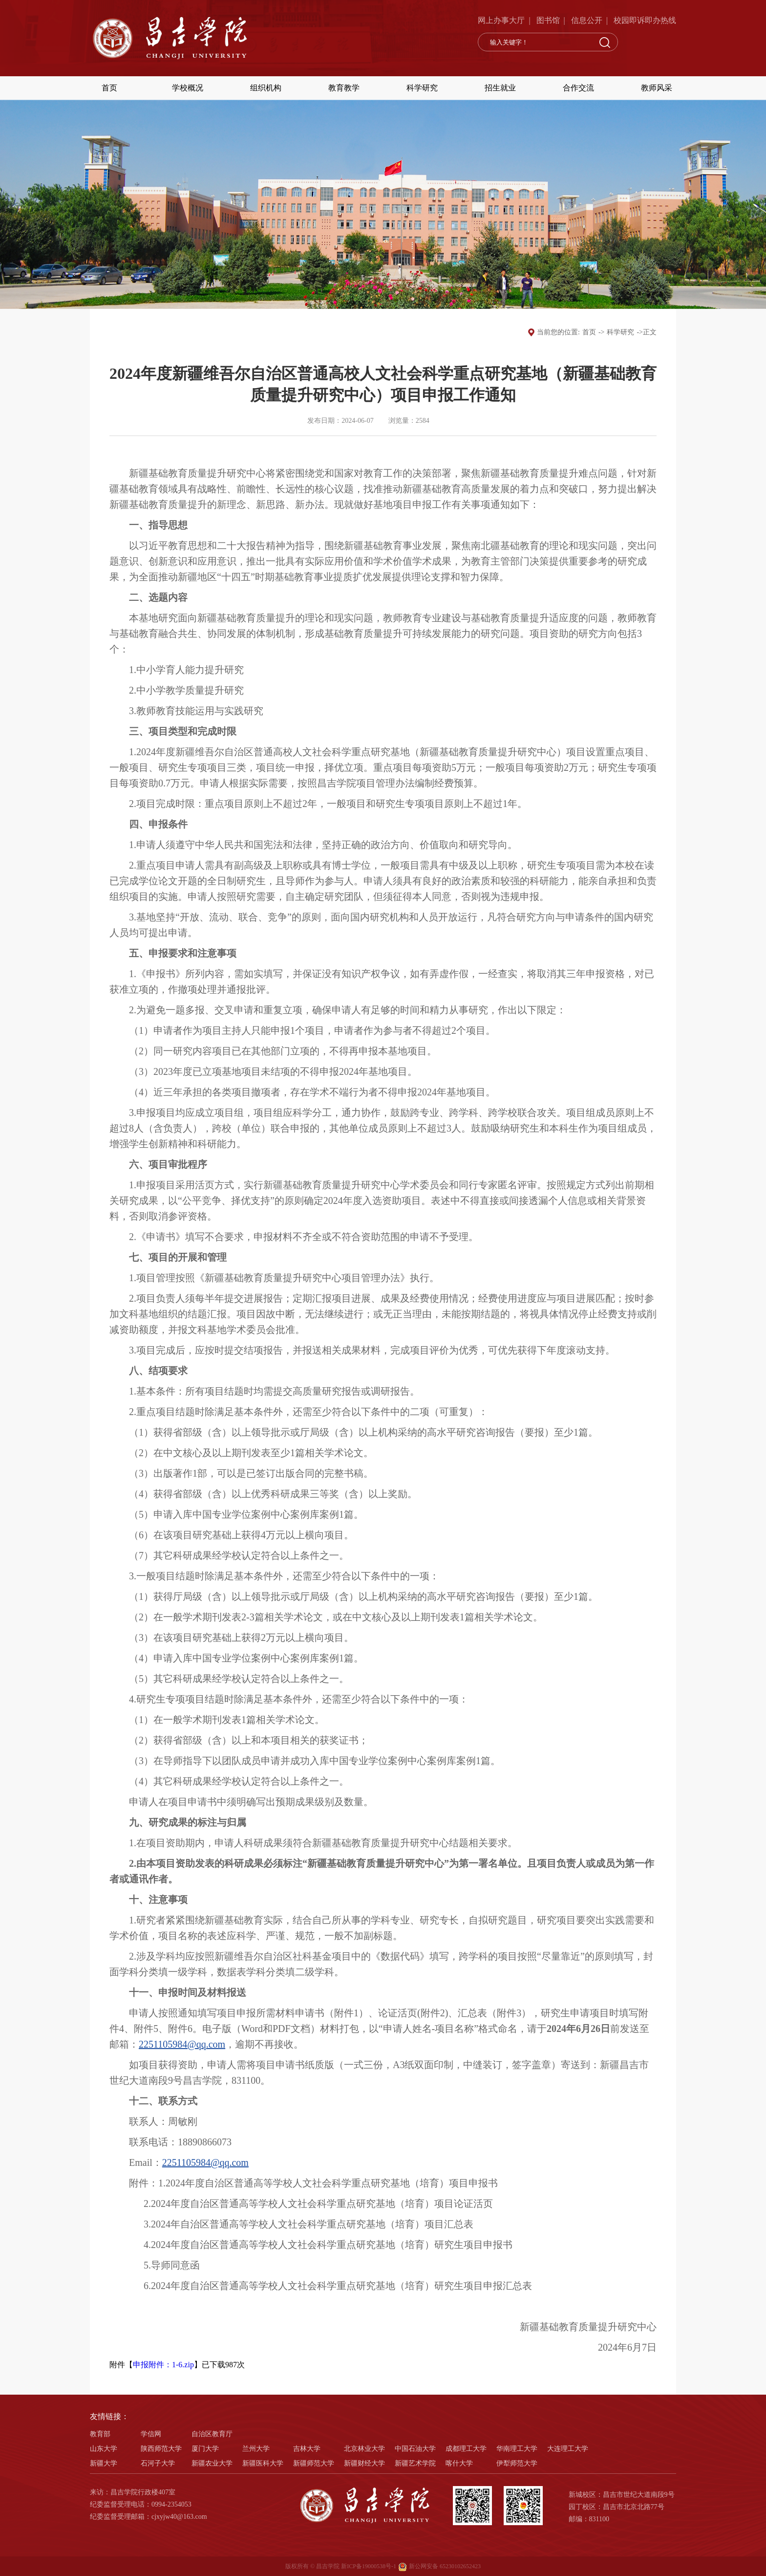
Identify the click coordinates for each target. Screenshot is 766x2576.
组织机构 (265, 88)
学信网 (151, 2434)
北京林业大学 (364, 2448)
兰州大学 (256, 2448)
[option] (383, 204)
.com (238, 2162)
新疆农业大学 (212, 2463)
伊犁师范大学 (516, 2463)
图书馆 (548, 20)
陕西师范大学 (161, 2448)
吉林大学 (306, 2448)
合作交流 (578, 88)
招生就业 (500, 88)
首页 (109, 88)
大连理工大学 (567, 2448)
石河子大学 (158, 2463)
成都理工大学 (466, 2448)
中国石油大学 (415, 2448)
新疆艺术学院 (415, 2463)
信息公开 (586, 20)
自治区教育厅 (212, 2434)
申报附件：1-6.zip (163, 2364)
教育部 (100, 2434)
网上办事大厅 (501, 20)
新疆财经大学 (364, 2463)
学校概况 (187, 88)
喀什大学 (459, 2463)
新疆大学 (103, 2463)
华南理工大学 (516, 2448)
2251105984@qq (196, 2162)
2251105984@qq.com (182, 2044)
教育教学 (344, 88)
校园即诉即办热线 (645, 20)
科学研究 (422, 88)
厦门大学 (205, 2448)
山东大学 (103, 2448)
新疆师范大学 (313, 2463)
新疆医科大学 (262, 2463)
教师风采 (656, 88)
